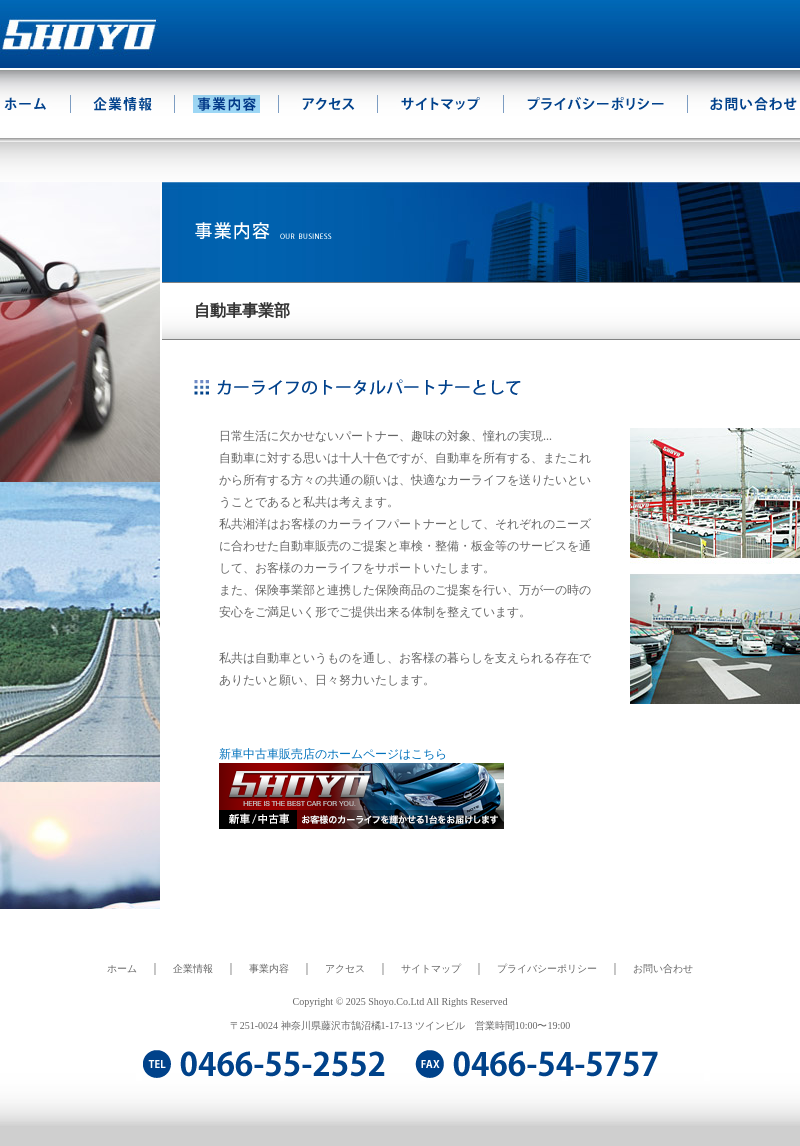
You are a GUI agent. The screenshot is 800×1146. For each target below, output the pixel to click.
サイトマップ (431, 968)
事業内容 (269, 968)
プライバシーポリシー (547, 968)
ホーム (122, 968)
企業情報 (193, 968)
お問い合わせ (663, 968)
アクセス (345, 968)
